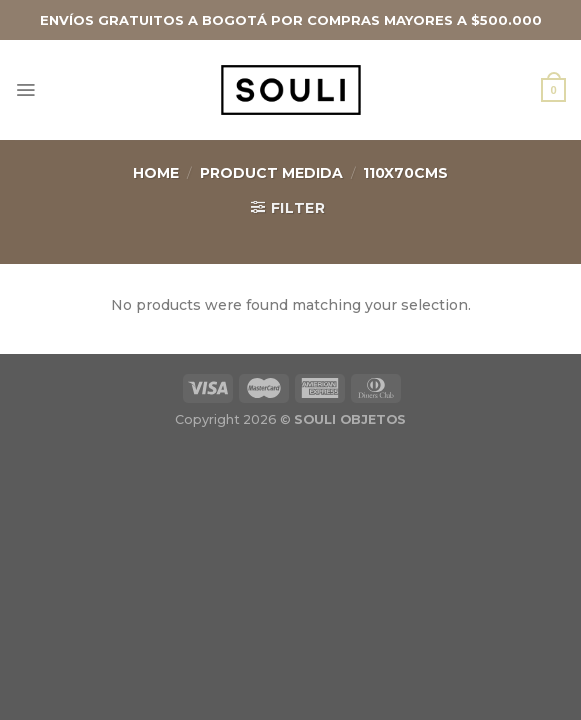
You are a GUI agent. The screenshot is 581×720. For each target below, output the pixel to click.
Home (156, 173)
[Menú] (25, 90)
